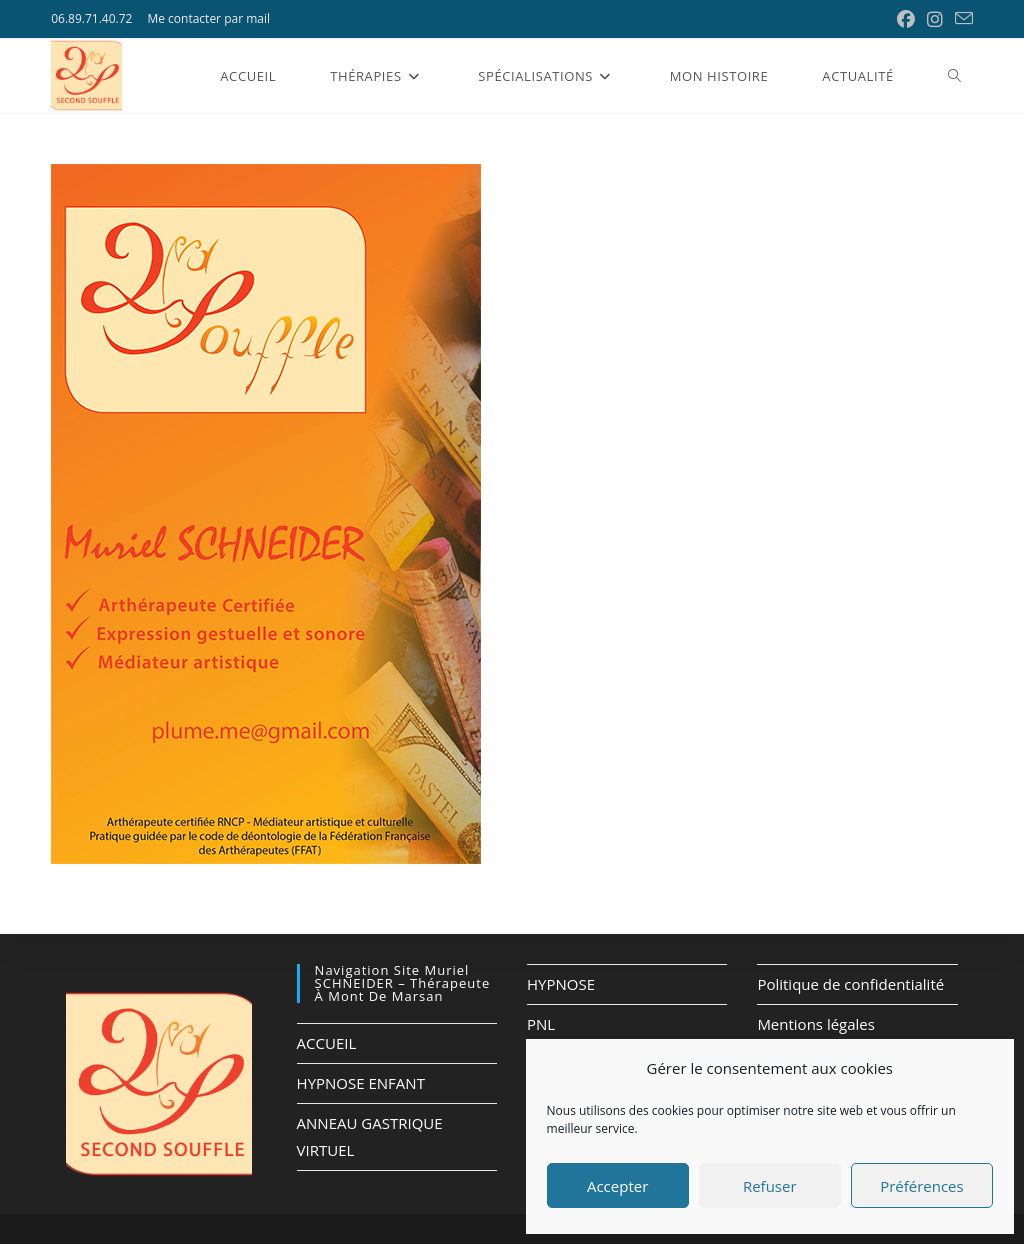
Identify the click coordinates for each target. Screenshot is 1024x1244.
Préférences (922, 1186)
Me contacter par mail (208, 18)
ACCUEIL (327, 1043)
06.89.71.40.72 (91, 18)
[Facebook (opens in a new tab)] (906, 19)
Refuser (770, 1186)
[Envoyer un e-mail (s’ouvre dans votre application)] (961, 19)
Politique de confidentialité (850, 984)
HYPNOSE (561, 984)
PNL (541, 1024)
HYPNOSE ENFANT (361, 1083)
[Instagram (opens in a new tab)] (935, 19)
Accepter (617, 1186)
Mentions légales (816, 1024)
